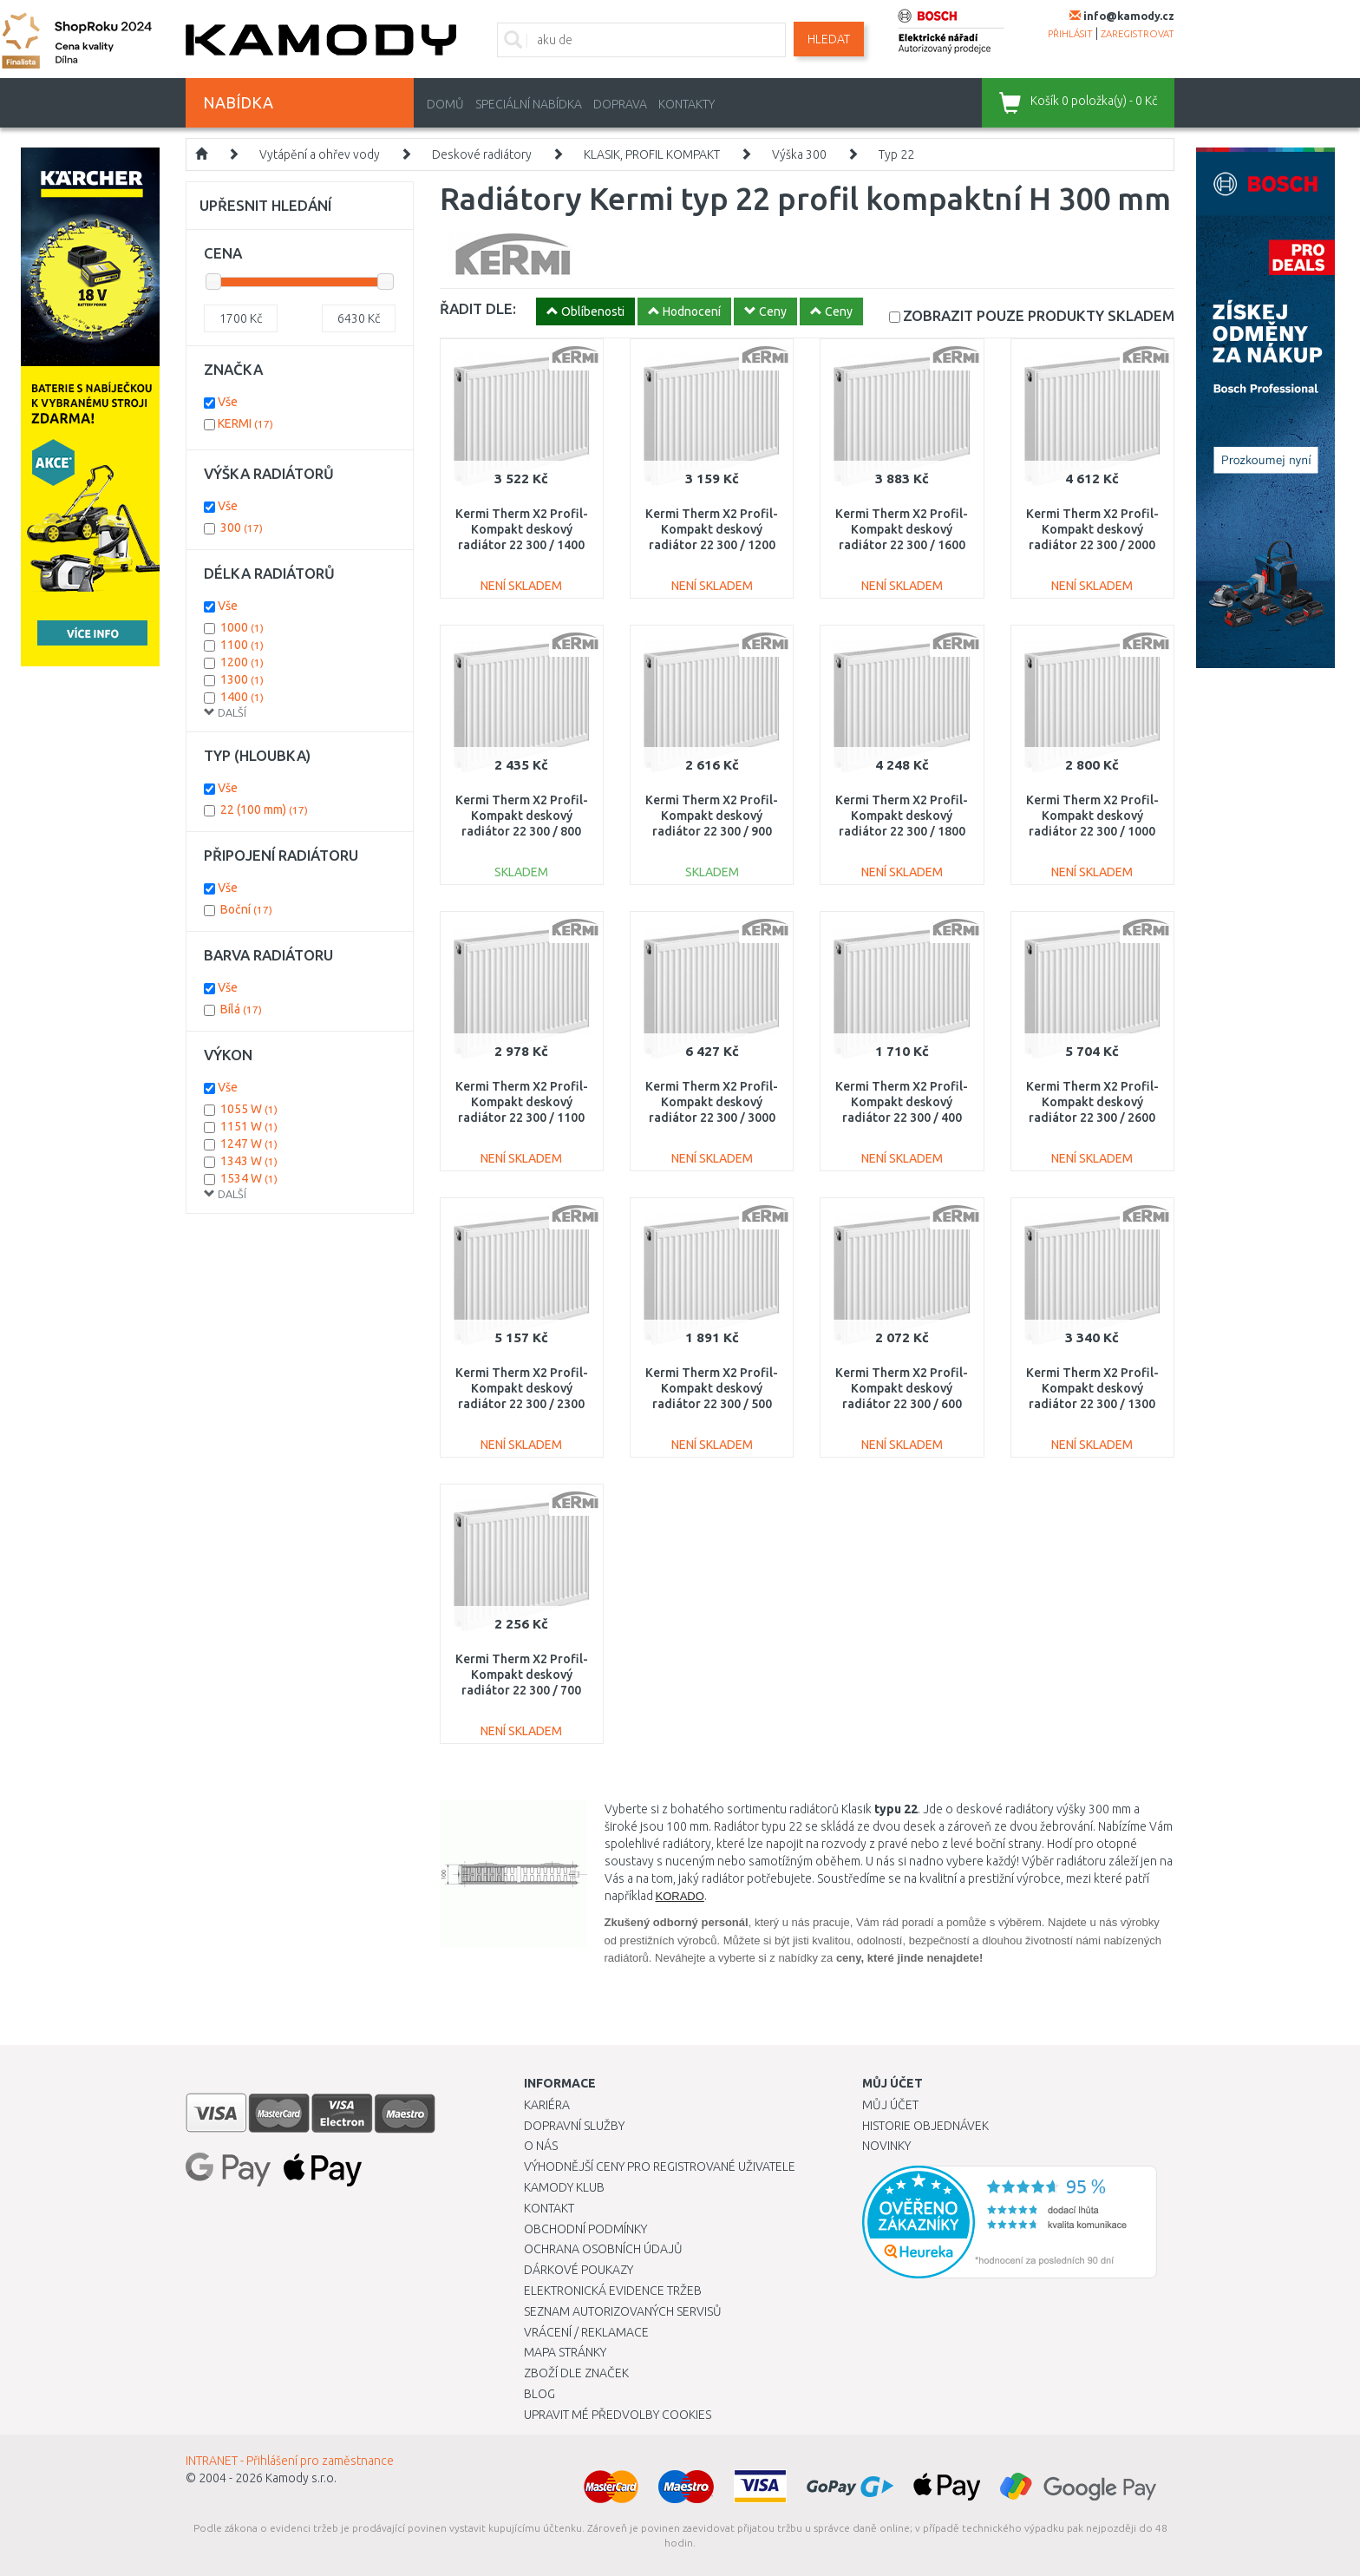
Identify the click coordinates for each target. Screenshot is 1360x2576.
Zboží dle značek (576, 2373)
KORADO (680, 1896)
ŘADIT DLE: (478, 308)
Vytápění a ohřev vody (319, 154)
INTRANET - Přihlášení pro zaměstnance (290, 2461)
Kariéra (547, 2105)
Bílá (241, 1009)
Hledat (829, 39)
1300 (242, 679)
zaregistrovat (1137, 34)
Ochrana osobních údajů (603, 2249)
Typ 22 (896, 154)
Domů (445, 104)
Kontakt (549, 2208)
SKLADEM (1038, 315)
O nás (541, 2146)
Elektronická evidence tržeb (613, 2290)
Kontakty (686, 104)
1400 (242, 697)
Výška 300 (799, 154)
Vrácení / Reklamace (586, 2332)
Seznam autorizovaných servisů (623, 2311)
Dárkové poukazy (578, 2270)
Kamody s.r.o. (301, 2478)
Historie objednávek (925, 2126)
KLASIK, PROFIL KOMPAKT (652, 154)
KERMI (245, 423)
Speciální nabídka (528, 104)
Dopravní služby (574, 2126)
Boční (246, 909)
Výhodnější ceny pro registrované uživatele (659, 2166)
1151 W (249, 1126)
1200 (242, 662)
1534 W (249, 1178)
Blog (539, 2394)
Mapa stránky (565, 2352)
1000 (242, 627)
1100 (242, 645)
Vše (228, 402)
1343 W (249, 1161)
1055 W (249, 1109)
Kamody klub (564, 2187)
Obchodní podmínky (585, 2229)
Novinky (886, 2146)
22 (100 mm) (264, 809)
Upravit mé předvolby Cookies (617, 2415)
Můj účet (890, 2105)
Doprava (620, 104)
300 (241, 527)
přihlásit (1070, 34)
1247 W (249, 1143)
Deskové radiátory (482, 154)
